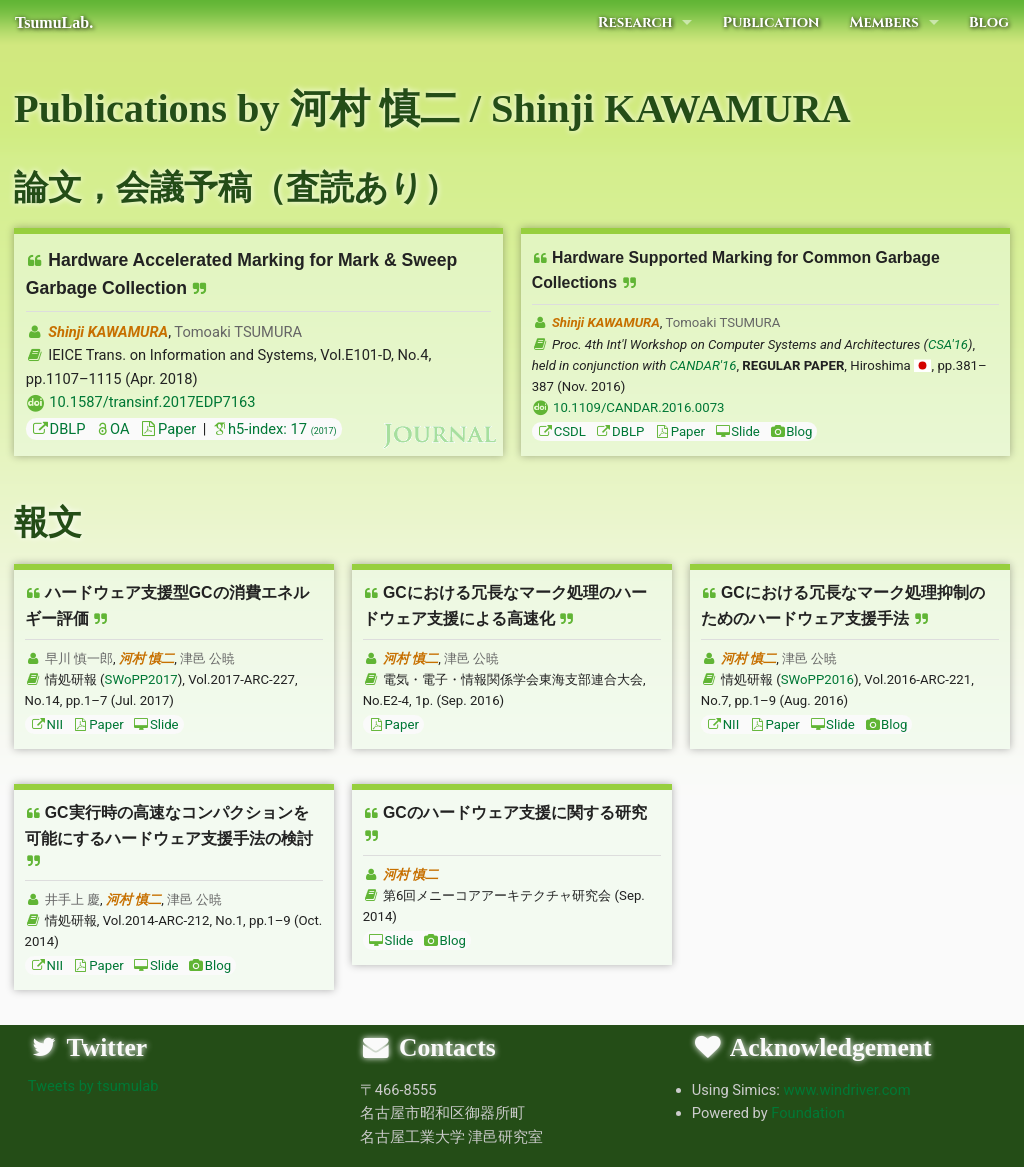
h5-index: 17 (274, 429)
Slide (737, 431)
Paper (167, 429)
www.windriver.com (846, 1090)
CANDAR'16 (703, 365)
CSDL (561, 431)
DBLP (58, 429)
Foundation (808, 1113)
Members (883, 22)
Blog (989, 22)
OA (112, 429)
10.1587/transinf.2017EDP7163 (152, 402)
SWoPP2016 (817, 679)
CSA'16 (948, 344)
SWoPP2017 (141, 679)
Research (635, 22)
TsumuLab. (54, 22)
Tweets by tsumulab (93, 1086)
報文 (48, 522)
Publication (770, 22)
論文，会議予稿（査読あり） (236, 187)
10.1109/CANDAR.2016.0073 (638, 407)
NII (47, 724)
